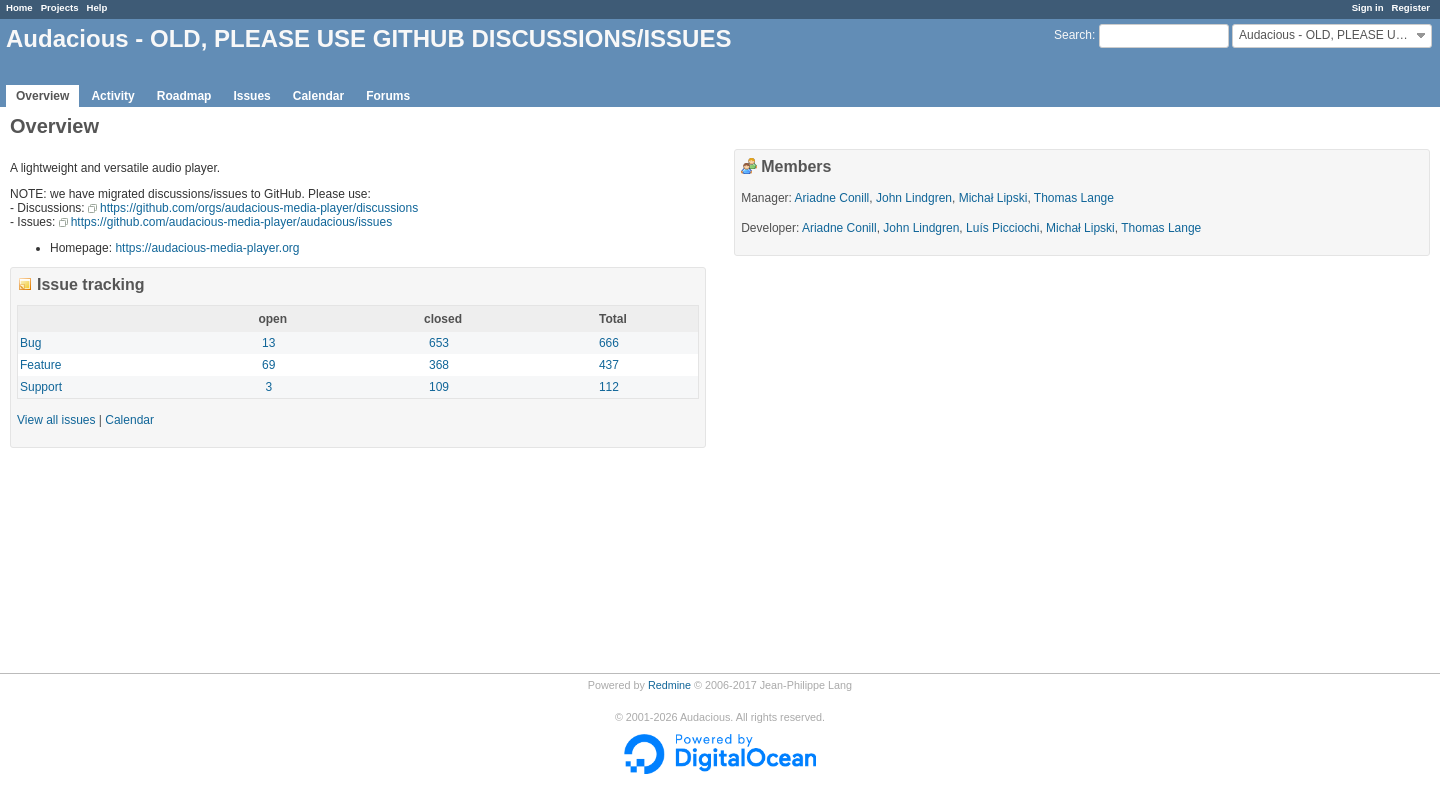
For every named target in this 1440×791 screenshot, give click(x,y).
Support (41, 387)
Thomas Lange (1074, 198)
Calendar (318, 96)
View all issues (56, 420)
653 (439, 343)
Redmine (669, 685)
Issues (251, 96)
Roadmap (184, 96)
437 (609, 365)
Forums (388, 96)
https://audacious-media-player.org (207, 248)
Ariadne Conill (832, 198)
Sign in (1368, 7)
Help (97, 7)
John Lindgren (914, 198)
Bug (30, 343)
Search (1073, 35)
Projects (60, 7)
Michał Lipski (993, 198)
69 (268, 365)
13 (268, 343)
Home (19, 7)
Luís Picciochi (1002, 228)
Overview (42, 96)
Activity (112, 96)
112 (609, 387)
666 (609, 343)
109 (439, 387)
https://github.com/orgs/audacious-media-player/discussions (259, 208)
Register (1411, 7)
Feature (40, 365)
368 (439, 365)
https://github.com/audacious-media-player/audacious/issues (232, 222)
